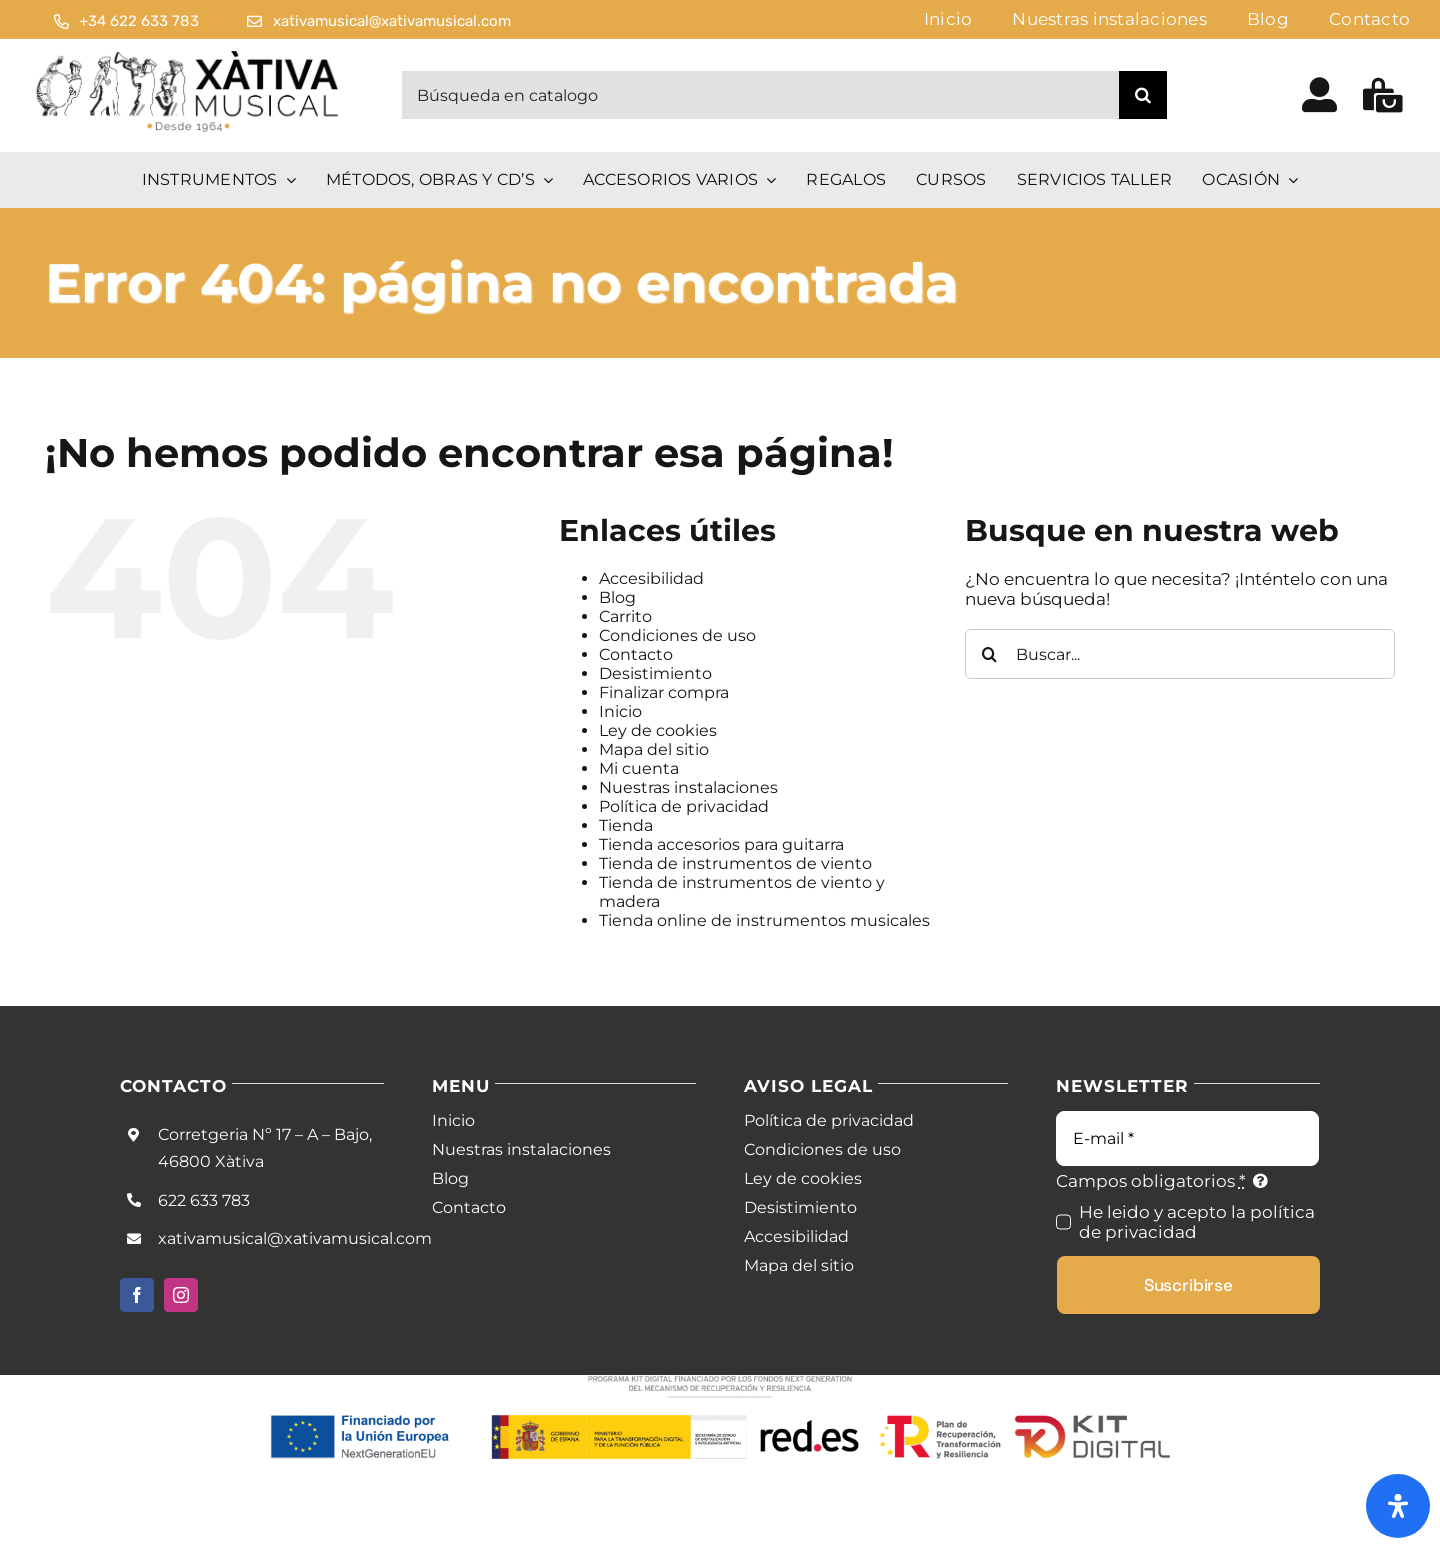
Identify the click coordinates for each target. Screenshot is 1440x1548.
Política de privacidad (684, 806)
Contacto (636, 654)
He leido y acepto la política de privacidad (1197, 1222)
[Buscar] (1143, 95)
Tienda (626, 825)
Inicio (620, 711)
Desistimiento (655, 673)
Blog (617, 597)
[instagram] (181, 1295)
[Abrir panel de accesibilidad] (1398, 1506)
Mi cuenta (639, 768)
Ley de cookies (658, 730)
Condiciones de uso (677, 635)
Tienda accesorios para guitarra (721, 844)
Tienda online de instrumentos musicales (764, 920)
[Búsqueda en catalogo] (760, 95)
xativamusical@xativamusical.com (295, 1238)
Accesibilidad (651, 578)
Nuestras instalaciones (688, 787)
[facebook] (137, 1295)
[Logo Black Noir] (189, 55)
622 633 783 (204, 1200)
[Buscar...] (1180, 654)
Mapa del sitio (654, 749)
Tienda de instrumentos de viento (735, 863)
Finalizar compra (664, 692)
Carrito (625, 616)
